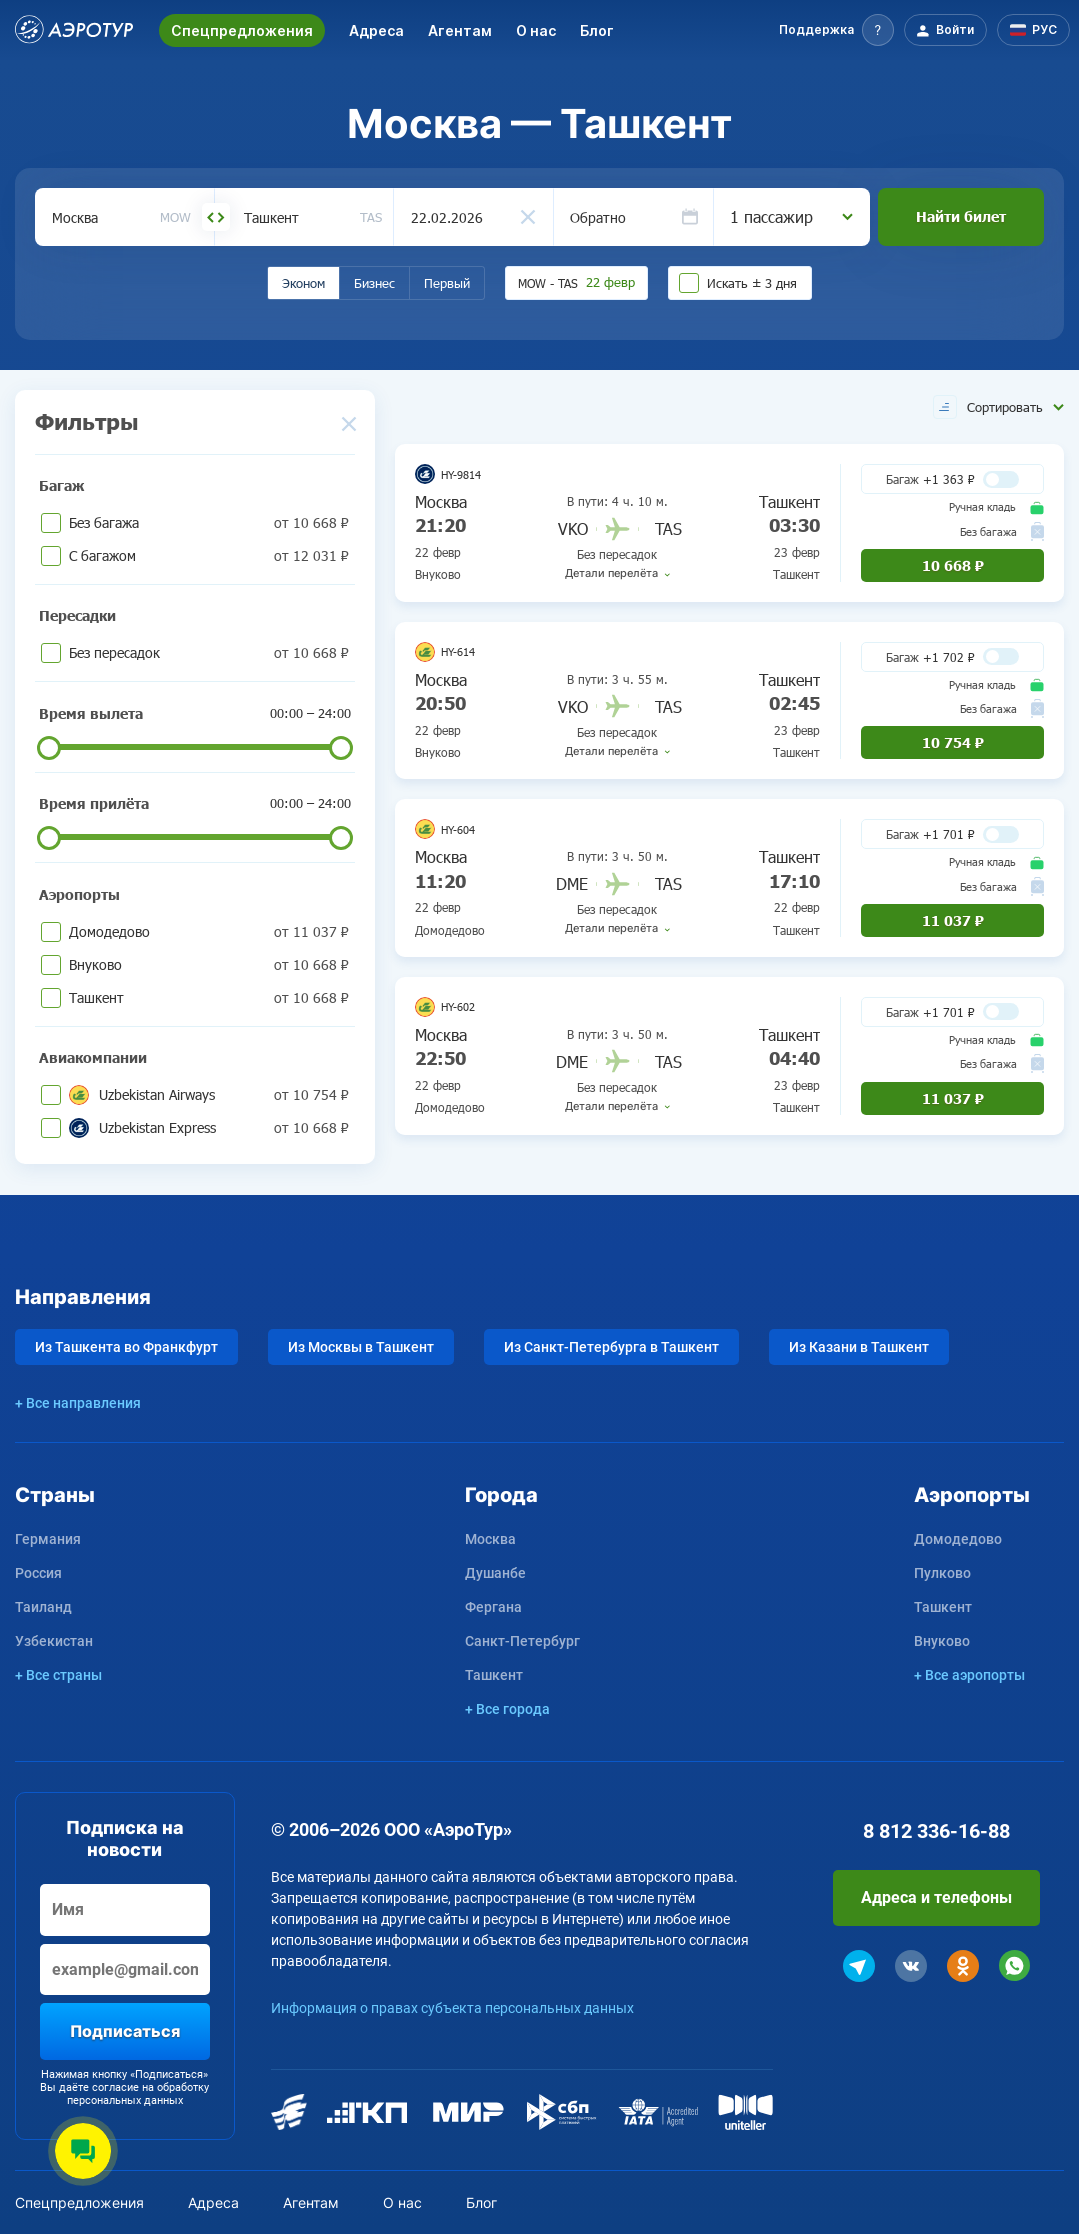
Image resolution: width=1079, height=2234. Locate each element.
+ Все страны (58, 1675)
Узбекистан (54, 1641)
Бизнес (374, 283)
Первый (447, 283)
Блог (597, 30)
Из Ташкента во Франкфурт (126, 1347)
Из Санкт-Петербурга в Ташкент (611, 1347)
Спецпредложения (242, 30)
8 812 (936, 1831)
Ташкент (209, 997)
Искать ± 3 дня (752, 283)
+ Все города (507, 1709)
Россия (38, 1573)
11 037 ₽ (953, 920)
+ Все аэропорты (969, 1675)
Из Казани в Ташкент (859, 1347)
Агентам (460, 30)
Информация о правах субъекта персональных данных (452, 2008)
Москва (490, 1539)
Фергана (493, 1607)
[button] (836, 30)
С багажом (209, 555)
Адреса (376, 30)
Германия (48, 1539)
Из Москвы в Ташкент (361, 1347)
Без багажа (209, 522)
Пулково (942, 1573)
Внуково (209, 964)
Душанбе (495, 1573)
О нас (536, 30)
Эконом (303, 283)
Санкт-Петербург (522, 1641)
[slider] (49, 748)
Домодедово (209, 931)
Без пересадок (209, 652)
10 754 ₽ (953, 742)
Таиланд (43, 1607)
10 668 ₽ (953, 565)
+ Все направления (78, 1403)
